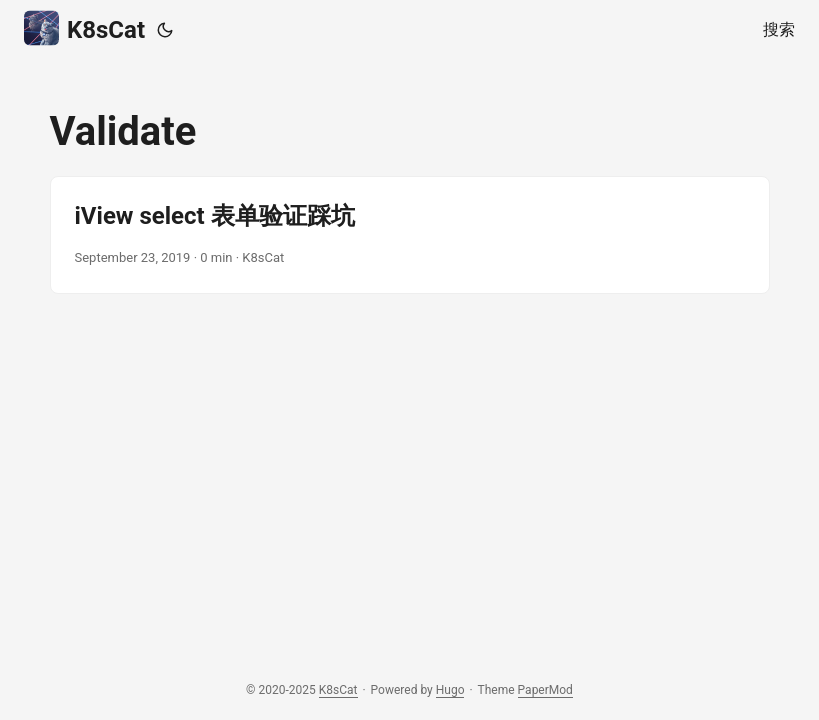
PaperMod (545, 690)
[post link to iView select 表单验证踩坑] (410, 235)
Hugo (450, 690)
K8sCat (84, 28)
